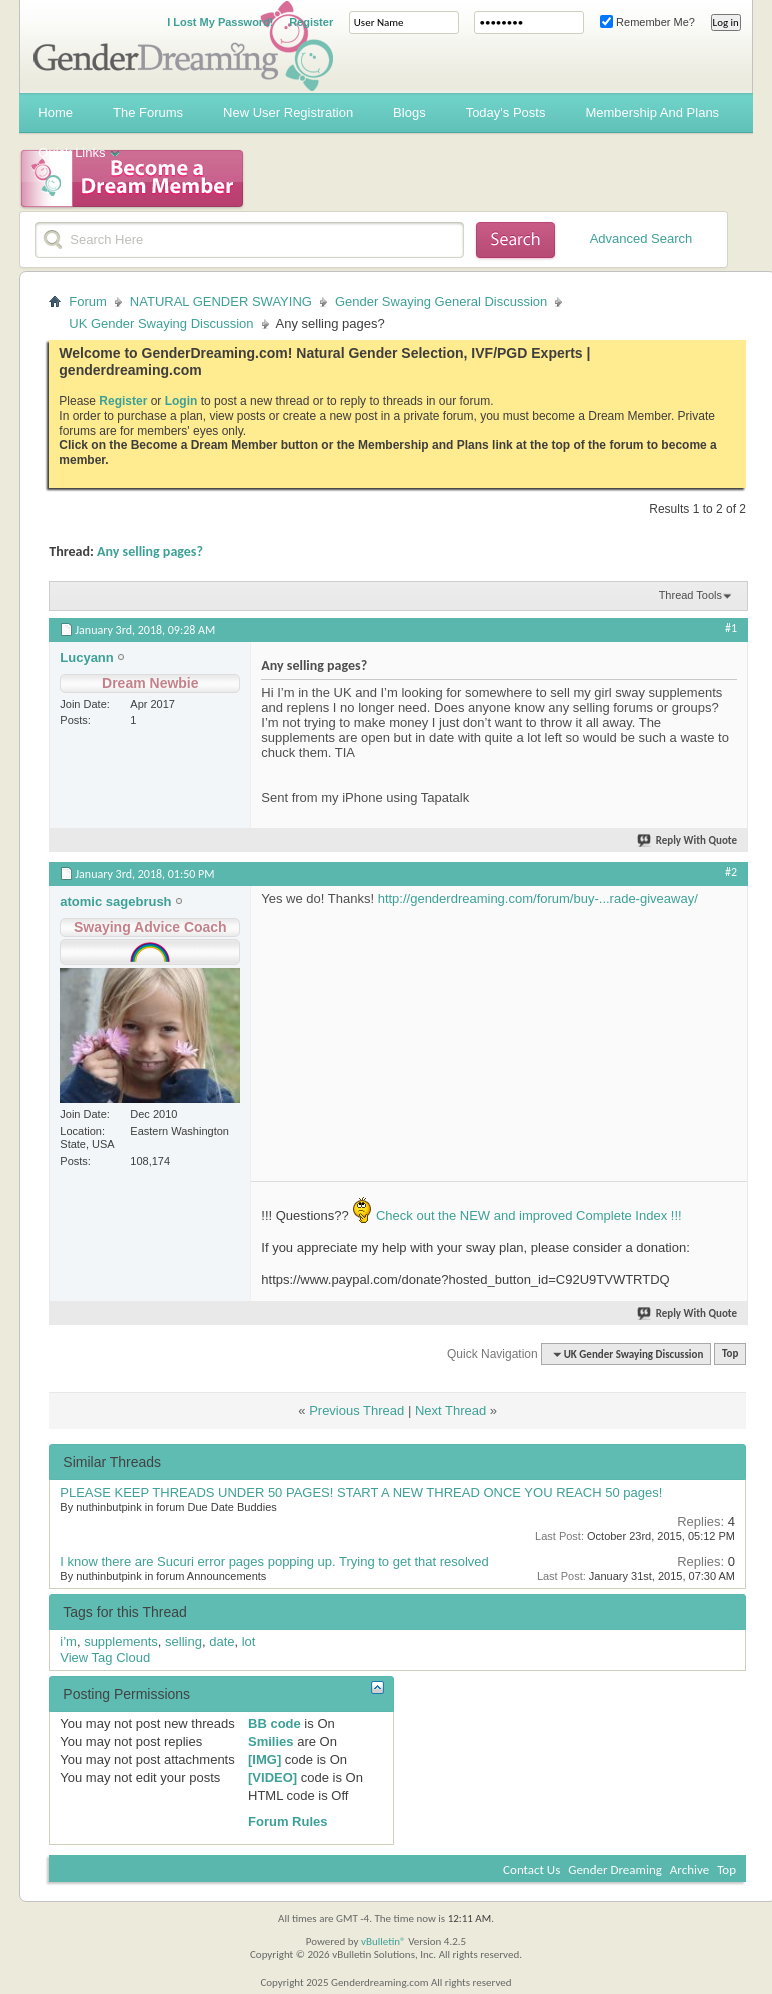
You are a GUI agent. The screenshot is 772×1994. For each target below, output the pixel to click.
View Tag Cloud (105, 1657)
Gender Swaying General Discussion (441, 301)
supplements (121, 1641)
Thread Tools (690, 595)
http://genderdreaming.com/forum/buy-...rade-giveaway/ (538, 898)
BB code (274, 1723)
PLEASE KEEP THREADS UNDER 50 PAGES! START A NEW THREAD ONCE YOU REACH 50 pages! (361, 1492)
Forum (88, 301)
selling (183, 1641)
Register (311, 22)
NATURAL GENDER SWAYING (221, 301)
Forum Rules (287, 1821)
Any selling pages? (150, 551)
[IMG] (264, 1759)
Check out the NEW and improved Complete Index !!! (526, 1215)
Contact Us (531, 1869)
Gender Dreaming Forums (183, 46)
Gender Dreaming (615, 1869)
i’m (68, 1641)
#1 (731, 628)
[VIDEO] (272, 1777)
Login (181, 401)
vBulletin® (383, 1941)
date (221, 1641)
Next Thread (450, 1410)
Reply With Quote (688, 840)
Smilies (271, 1741)
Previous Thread (356, 1410)
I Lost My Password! (220, 22)
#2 (731, 872)
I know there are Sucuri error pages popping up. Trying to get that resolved (274, 1561)
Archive (689, 1869)
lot (249, 1641)
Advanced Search (641, 238)
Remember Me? (647, 22)
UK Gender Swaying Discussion (161, 323)
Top (730, 1354)
